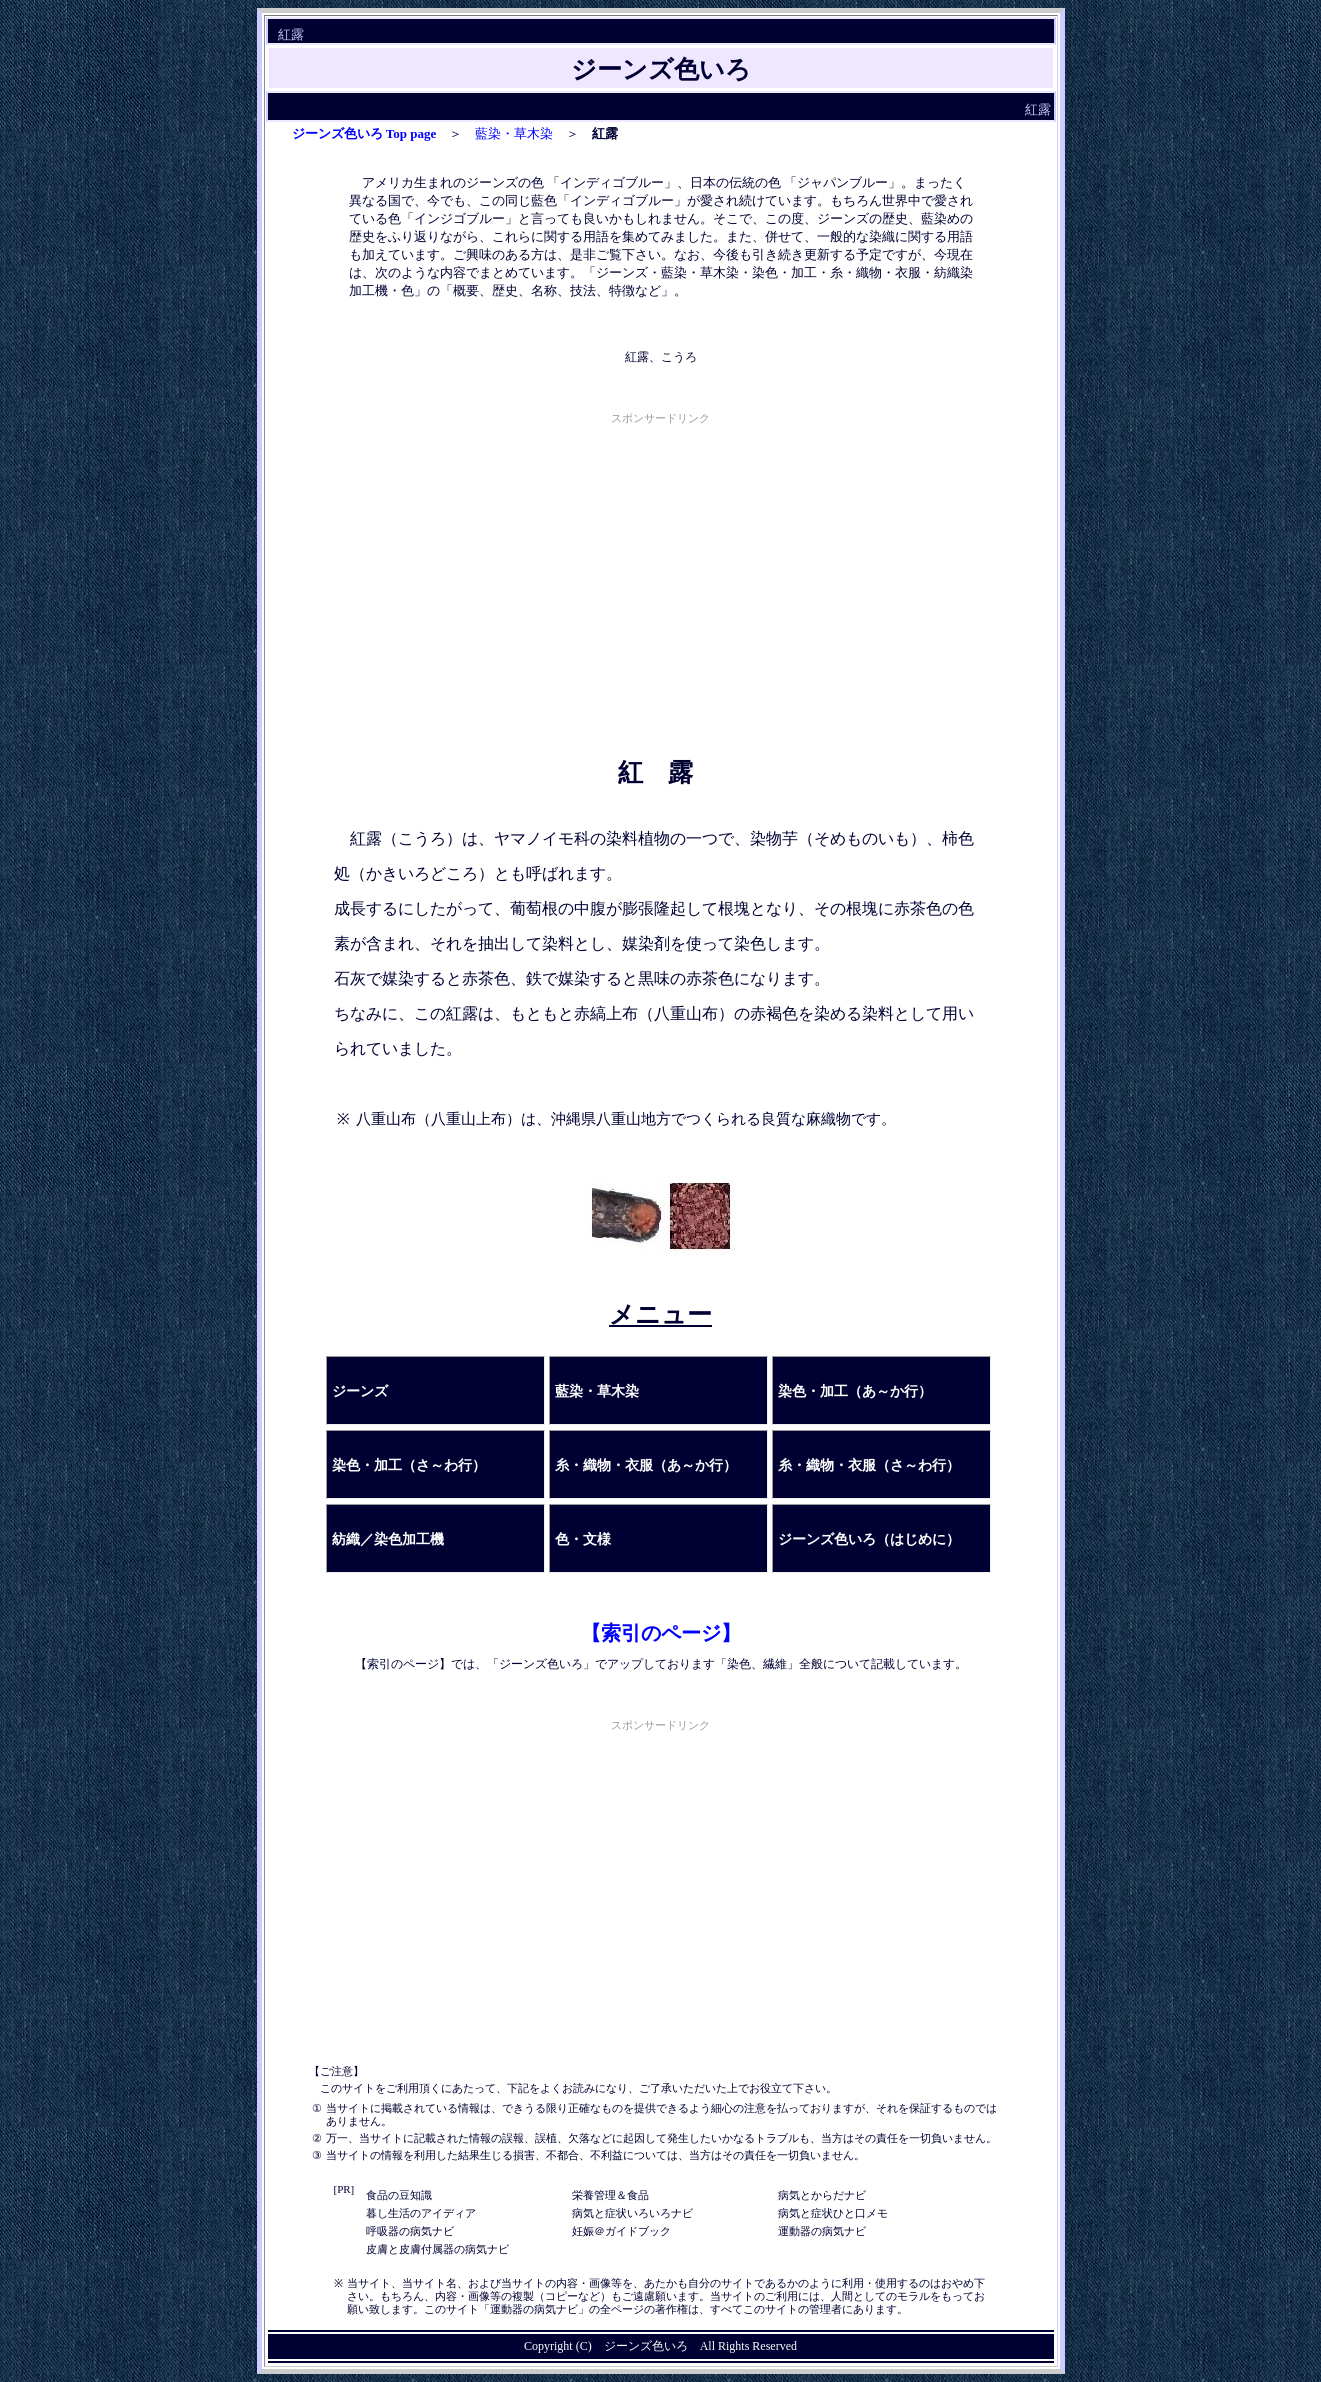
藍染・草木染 (514, 133)
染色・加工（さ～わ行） (409, 1465)
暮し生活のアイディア (421, 2213)
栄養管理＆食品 (610, 2195)
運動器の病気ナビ (822, 2231)
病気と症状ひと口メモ (833, 2213)
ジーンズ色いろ (646, 2346)
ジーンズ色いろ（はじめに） (869, 1539)
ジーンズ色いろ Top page (364, 133)
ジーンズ (360, 1391)
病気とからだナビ (822, 2195)
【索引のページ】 (661, 1633)
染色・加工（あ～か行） (855, 1391)
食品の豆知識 (399, 2195)
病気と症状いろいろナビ (632, 2213)
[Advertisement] (661, 569)
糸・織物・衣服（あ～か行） (646, 1465)
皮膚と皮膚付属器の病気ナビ (437, 2249)
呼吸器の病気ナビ (410, 2231)
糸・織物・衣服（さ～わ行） (869, 1465)
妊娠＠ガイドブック (621, 2231)
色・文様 (583, 1539)
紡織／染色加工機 (388, 1539)
